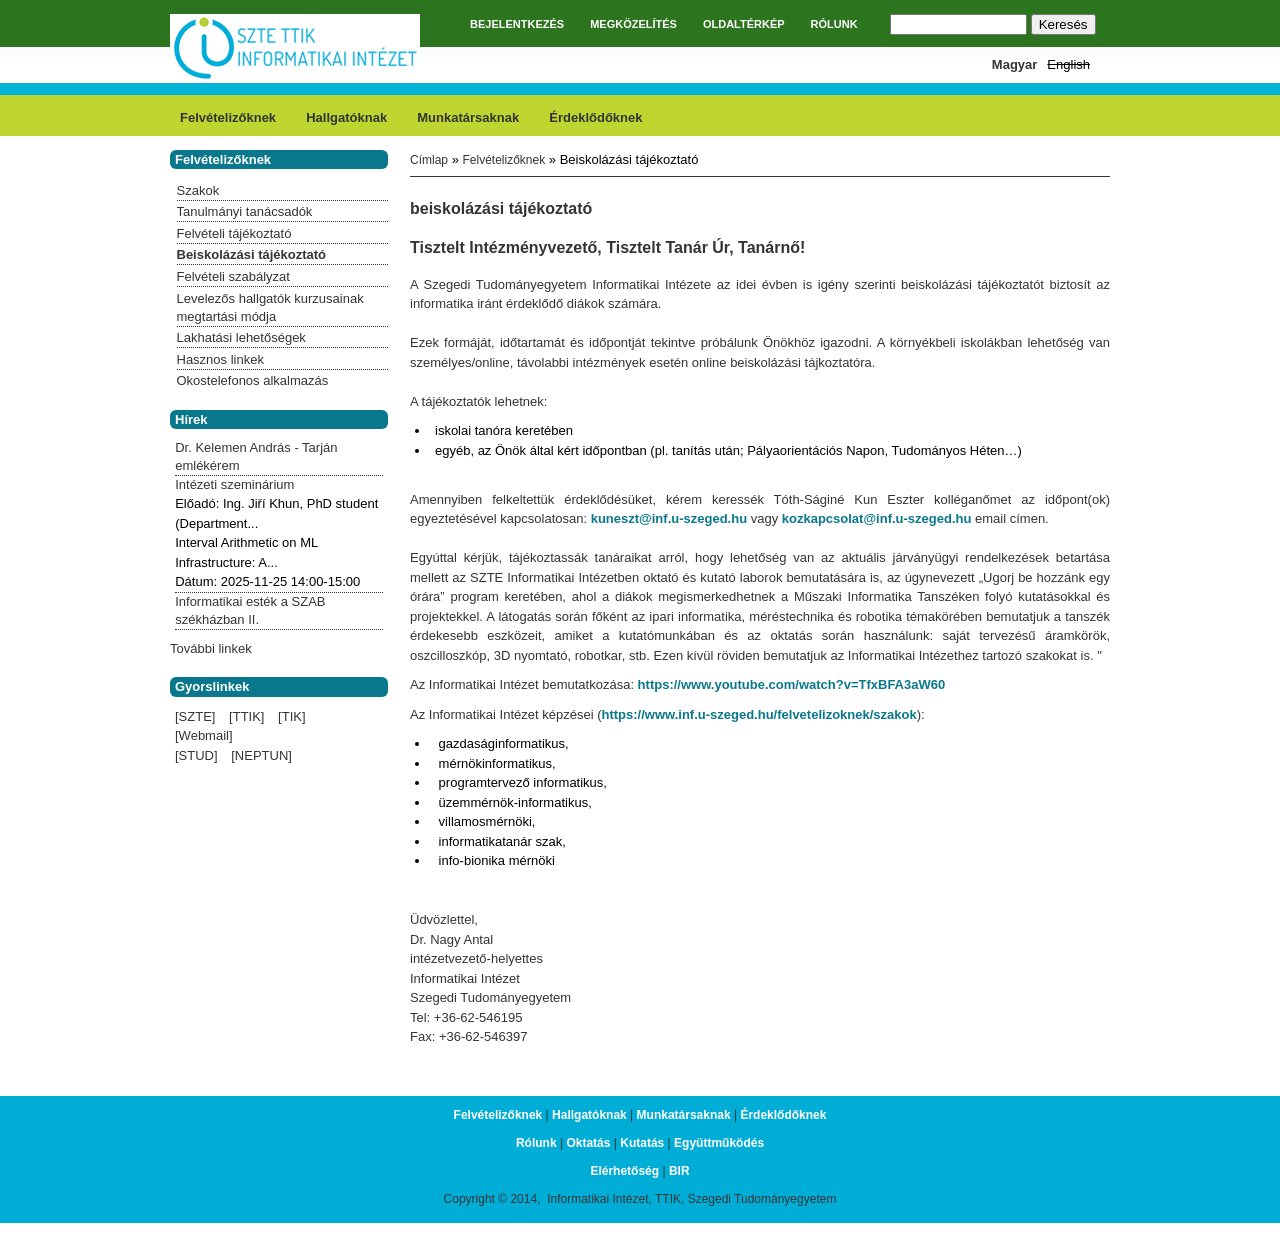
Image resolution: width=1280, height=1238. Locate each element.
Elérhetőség (624, 1171)
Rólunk (536, 1143)
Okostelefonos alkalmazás (253, 380)
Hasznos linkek (220, 359)
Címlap (429, 160)
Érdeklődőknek (595, 117)
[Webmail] (204, 735)
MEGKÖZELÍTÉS (633, 24)
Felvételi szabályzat (233, 276)
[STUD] (196, 755)
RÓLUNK (834, 24)
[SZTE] (195, 716)
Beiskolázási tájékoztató (252, 254)
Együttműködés (719, 1143)
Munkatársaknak (468, 117)
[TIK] (291, 716)
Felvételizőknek (228, 117)
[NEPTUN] (261, 755)
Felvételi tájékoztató (234, 233)
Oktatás (588, 1143)
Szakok (198, 190)
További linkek (211, 648)
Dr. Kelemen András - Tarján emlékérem (256, 456)
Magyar (1015, 64)
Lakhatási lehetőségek (241, 337)
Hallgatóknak (346, 117)
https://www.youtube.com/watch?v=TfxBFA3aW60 (792, 684)
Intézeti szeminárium (234, 484)
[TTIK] (246, 716)
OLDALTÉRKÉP (744, 24)
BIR (679, 1171)
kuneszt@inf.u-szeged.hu (669, 518)
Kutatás (642, 1143)
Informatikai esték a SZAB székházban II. (250, 610)
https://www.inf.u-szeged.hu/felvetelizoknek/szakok (758, 714)
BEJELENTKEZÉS (517, 24)
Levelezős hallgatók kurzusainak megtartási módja (270, 307)
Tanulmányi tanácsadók (245, 211)
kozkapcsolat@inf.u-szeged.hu (877, 518)
